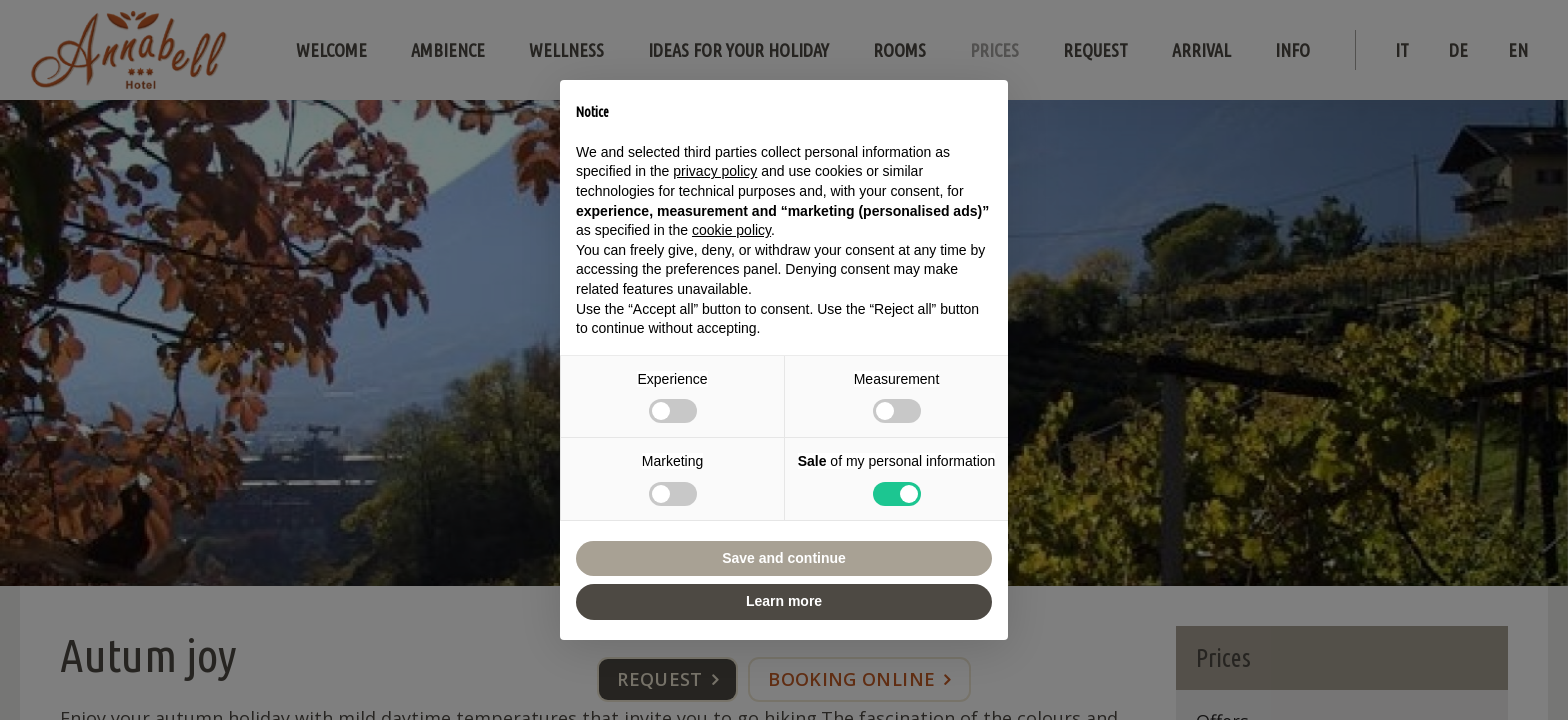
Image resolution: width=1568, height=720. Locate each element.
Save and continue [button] (784, 558)
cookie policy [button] (731, 230)
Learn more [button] (784, 601)
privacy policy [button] (715, 171)
